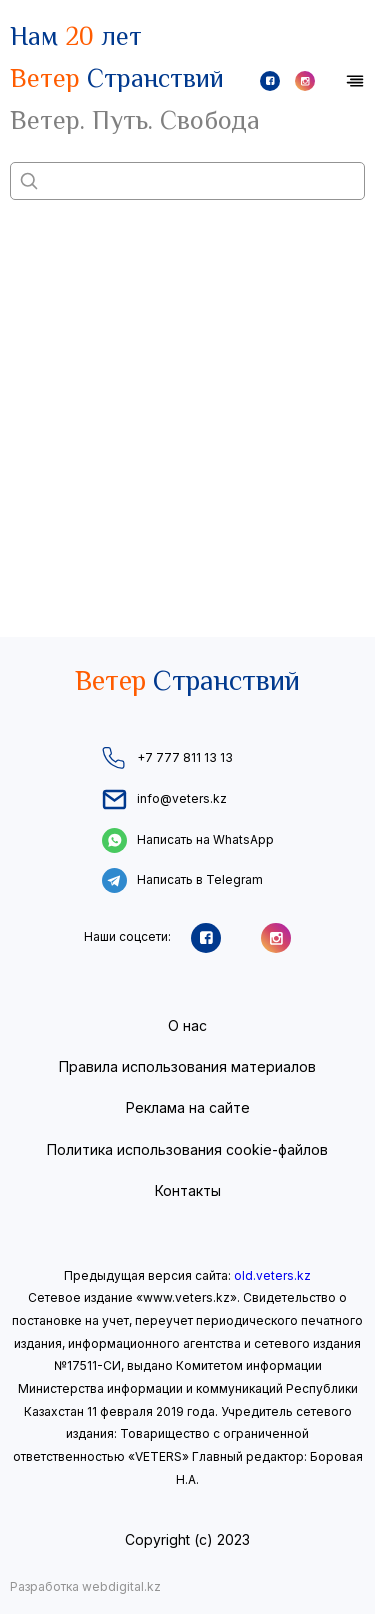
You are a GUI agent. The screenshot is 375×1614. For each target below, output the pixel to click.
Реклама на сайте (188, 1107)
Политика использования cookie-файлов (187, 1149)
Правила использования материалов (187, 1066)
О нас (187, 1025)
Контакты (188, 1190)
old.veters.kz (272, 1275)
